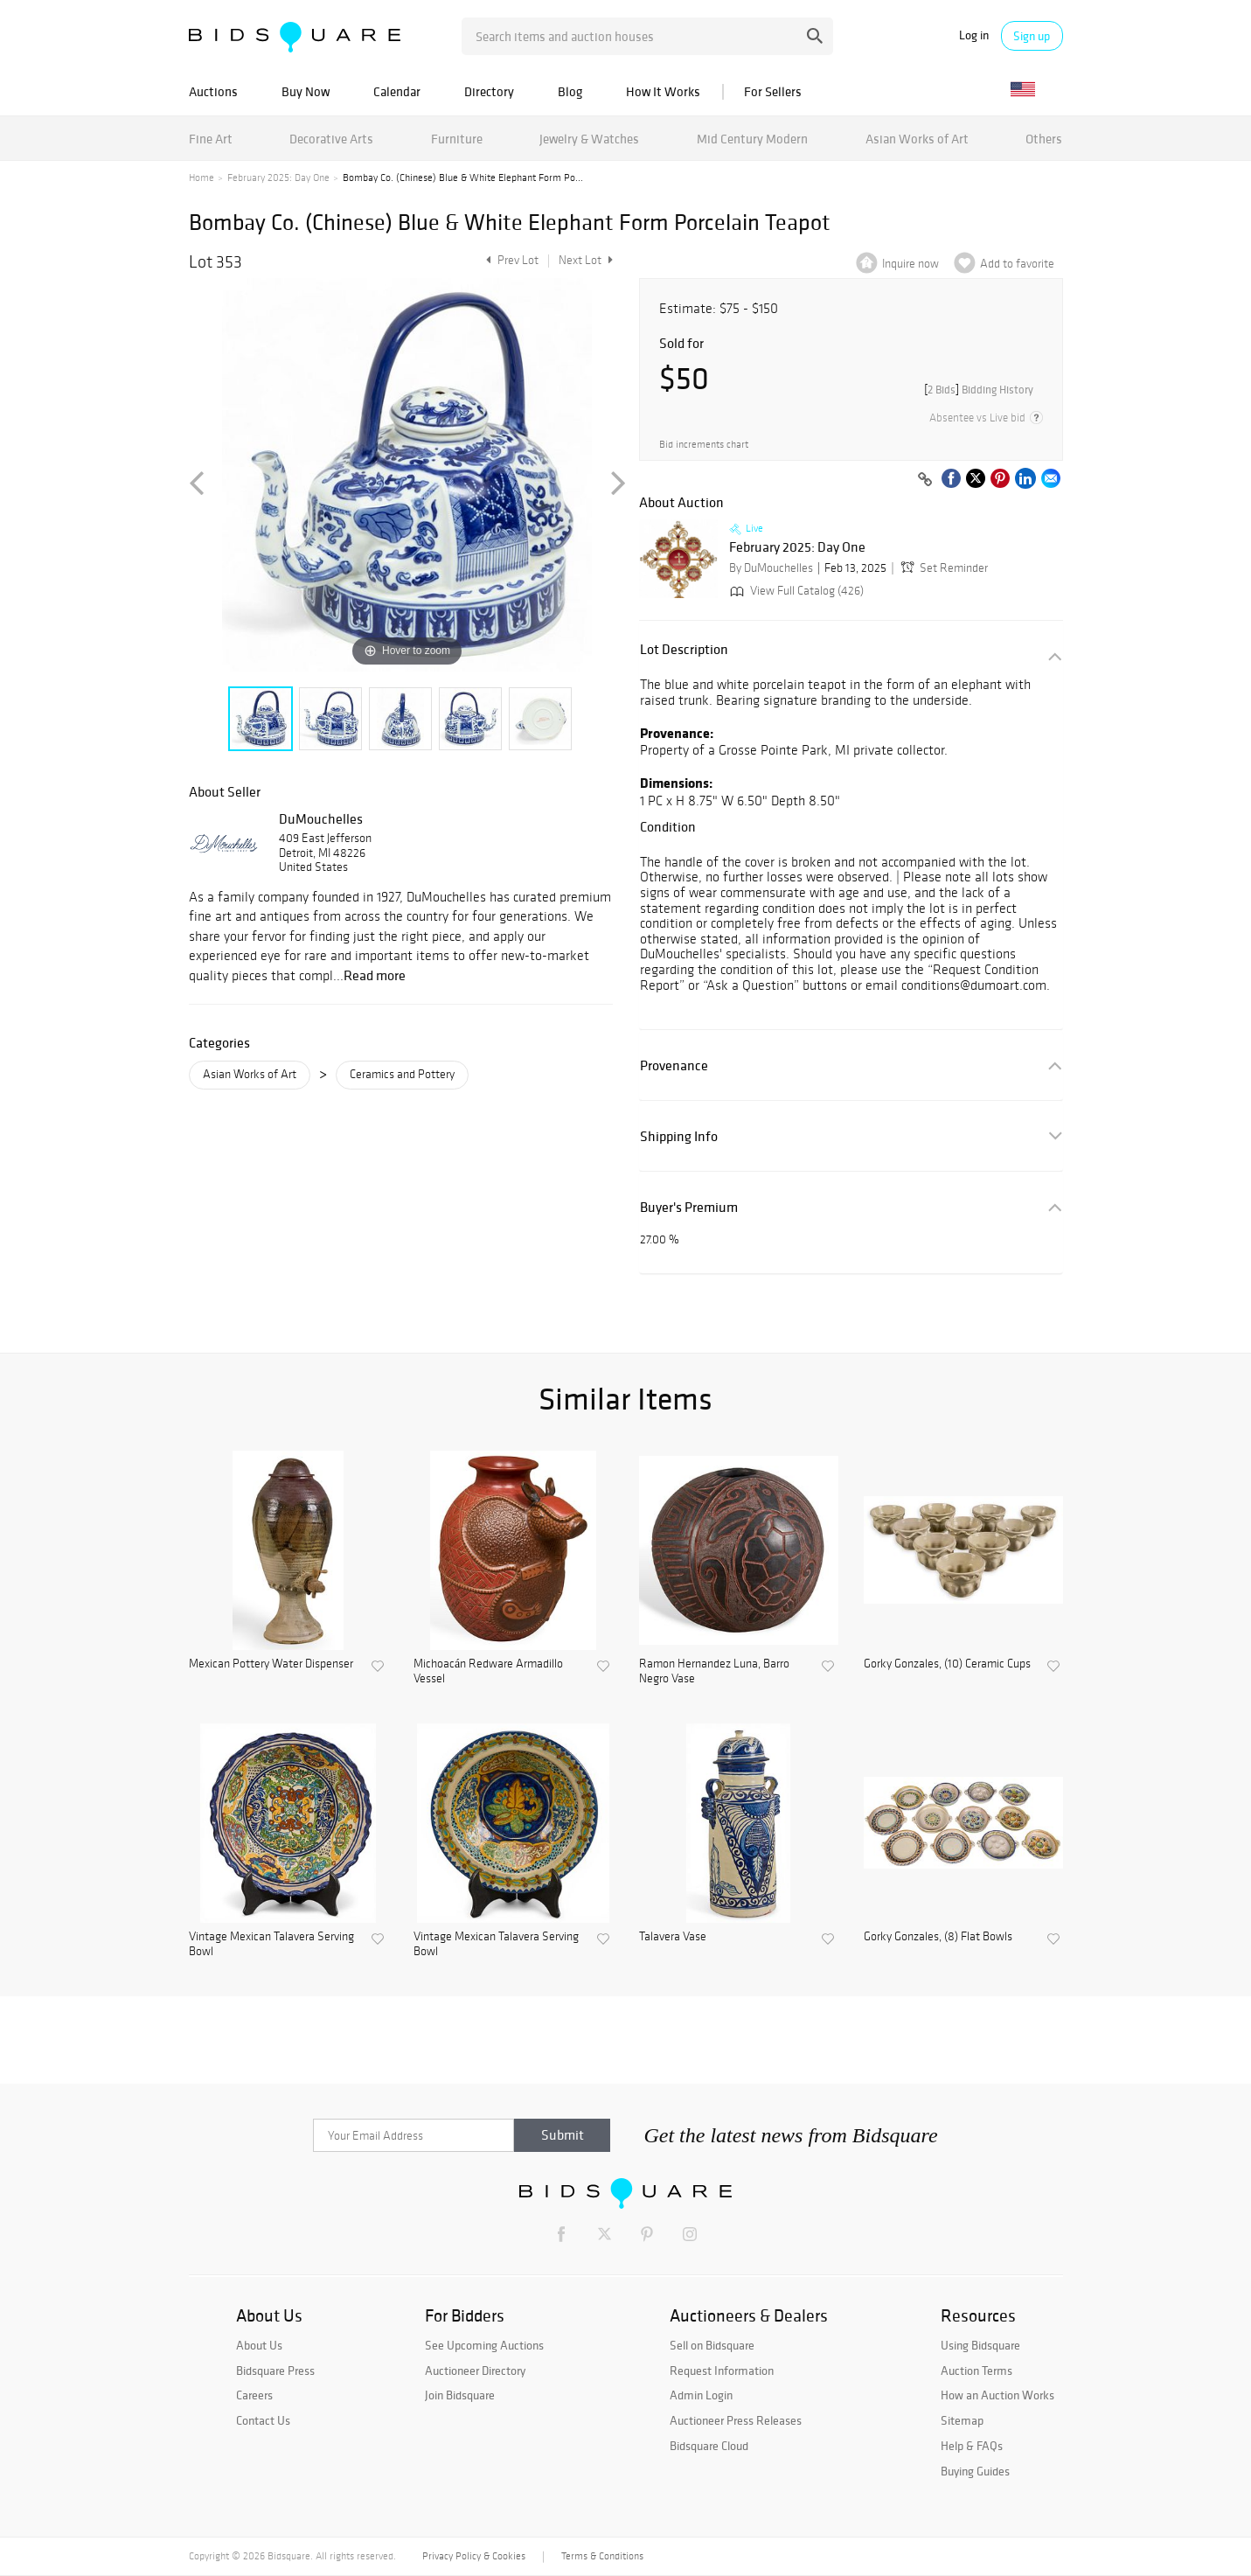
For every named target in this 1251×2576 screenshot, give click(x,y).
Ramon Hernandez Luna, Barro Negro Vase (714, 1671)
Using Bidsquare (980, 2345)
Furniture (457, 138)
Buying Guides (975, 2471)
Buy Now (305, 91)
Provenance (674, 1065)
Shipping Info (679, 1136)
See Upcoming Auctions (484, 2345)
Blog (570, 91)
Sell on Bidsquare (712, 2345)
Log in (974, 35)
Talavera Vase (672, 1937)
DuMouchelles (321, 818)
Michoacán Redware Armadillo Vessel (488, 1671)
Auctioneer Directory (475, 2370)
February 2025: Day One (278, 177)
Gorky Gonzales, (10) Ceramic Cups (947, 1664)
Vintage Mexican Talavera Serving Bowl (271, 1944)
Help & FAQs (972, 2446)
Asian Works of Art (917, 138)
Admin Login (701, 2395)
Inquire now (910, 263)
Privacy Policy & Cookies (473, 2556)
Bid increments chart (703, 444)
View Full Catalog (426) (795, 590)
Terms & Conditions (602, 2556)
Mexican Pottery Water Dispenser (271, 1664)
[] (978, 389)
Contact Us (263, 2420)
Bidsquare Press (275, 2370)
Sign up (1031, 36)
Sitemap (962, 2420)
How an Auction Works (997, 2395)
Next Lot (586, 260)
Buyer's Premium (689, 1207)
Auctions (213, 91)
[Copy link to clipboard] (925, 480)
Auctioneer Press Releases (736, 2420)
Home (201, 177)
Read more (375, 975)
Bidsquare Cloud (709, 2446)
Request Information (722, 2370)
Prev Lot (510, 260)
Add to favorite (1017, 263)
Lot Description (684, 649)
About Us (259, 2345)
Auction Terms (976, 2370)
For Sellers (773, 91)
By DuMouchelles (771, 567)
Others (1043, 138)
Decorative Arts (331, 138)
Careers (254, 2395)
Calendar (396, 91)
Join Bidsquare (460, 2395)
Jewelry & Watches (589, 138)
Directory (489, 91)
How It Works (663, 91)
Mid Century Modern (752, 138)
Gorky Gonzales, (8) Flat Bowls (938, 1937)
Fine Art (211, 138)
